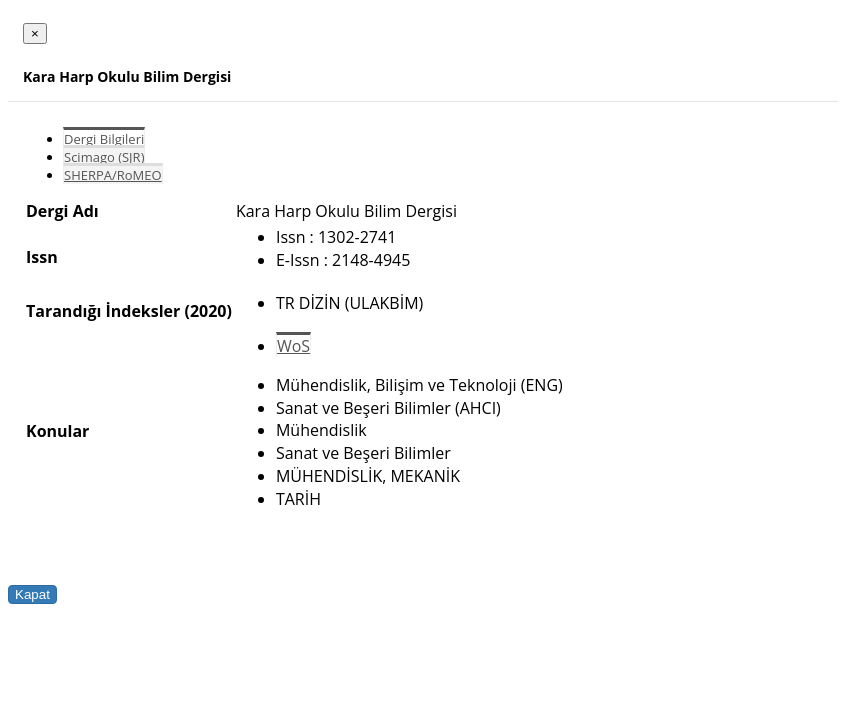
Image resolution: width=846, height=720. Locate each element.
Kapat (32, 594)
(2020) (207, 311)
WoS (293, 346)
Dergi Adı (62, 211)
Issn (42, 257)
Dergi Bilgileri (104, 139)
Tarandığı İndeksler (103, 311)
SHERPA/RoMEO (113, 175)
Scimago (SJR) (104, 157)
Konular (57, 431)
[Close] (35, 33)
